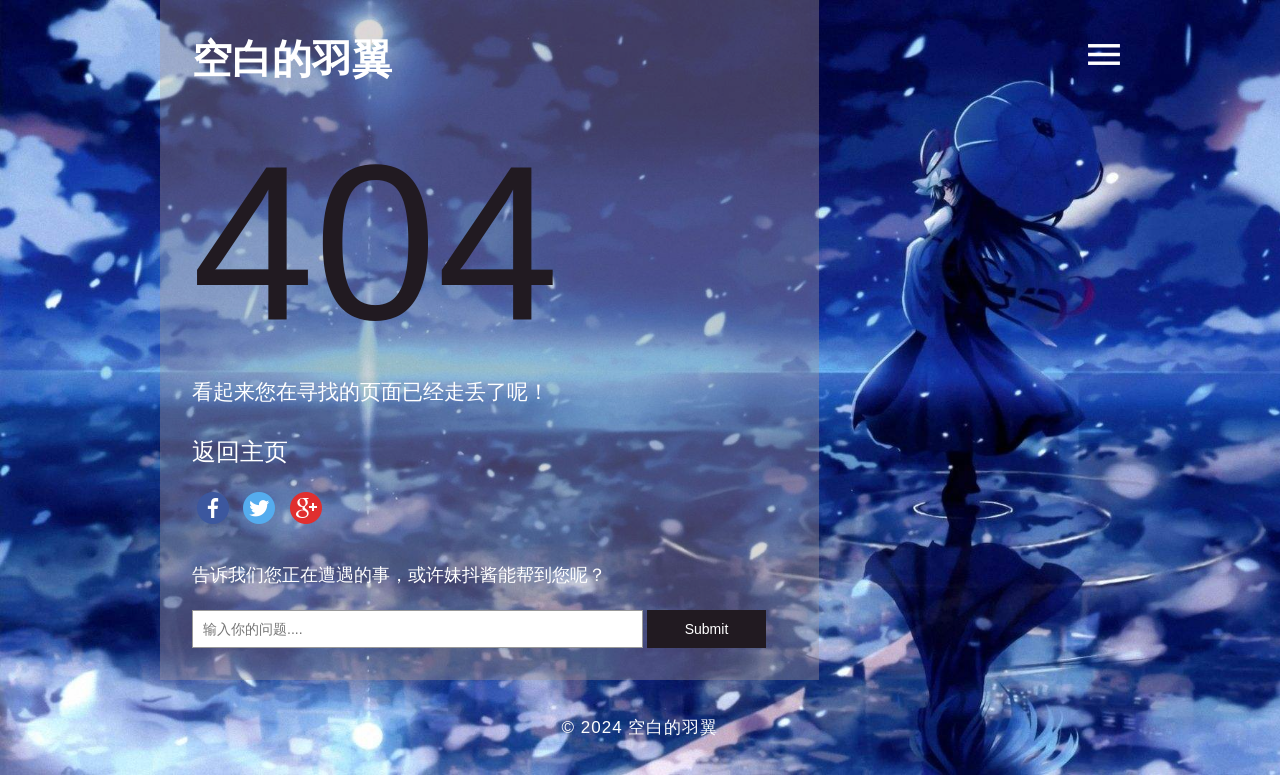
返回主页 (240, 451)
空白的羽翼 (673, 727)
